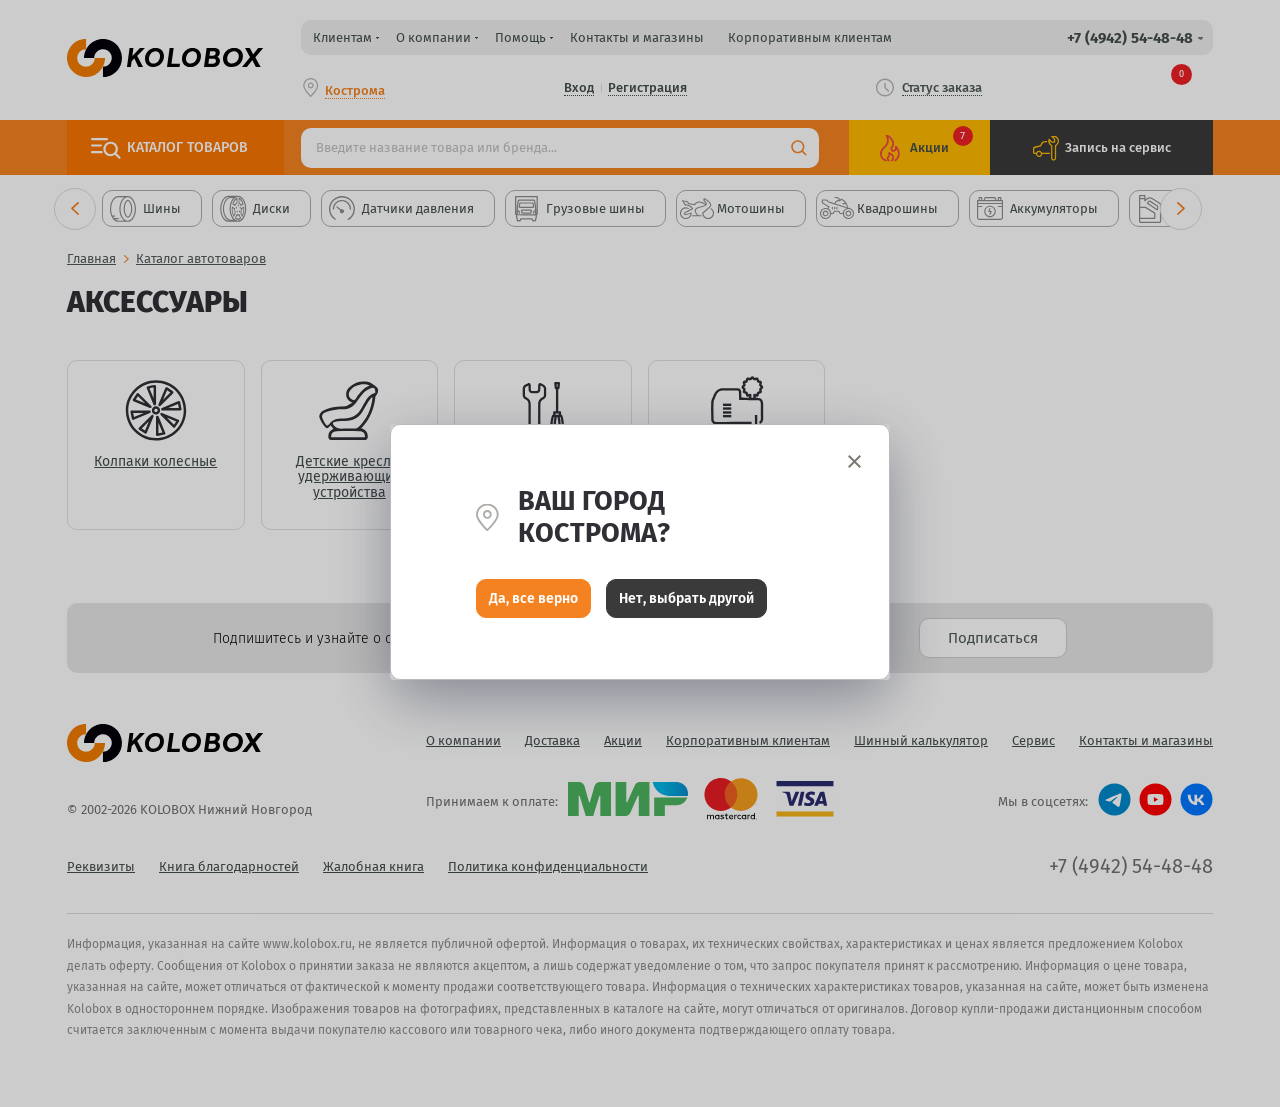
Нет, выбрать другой (686, 600)
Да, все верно (533, 600)
